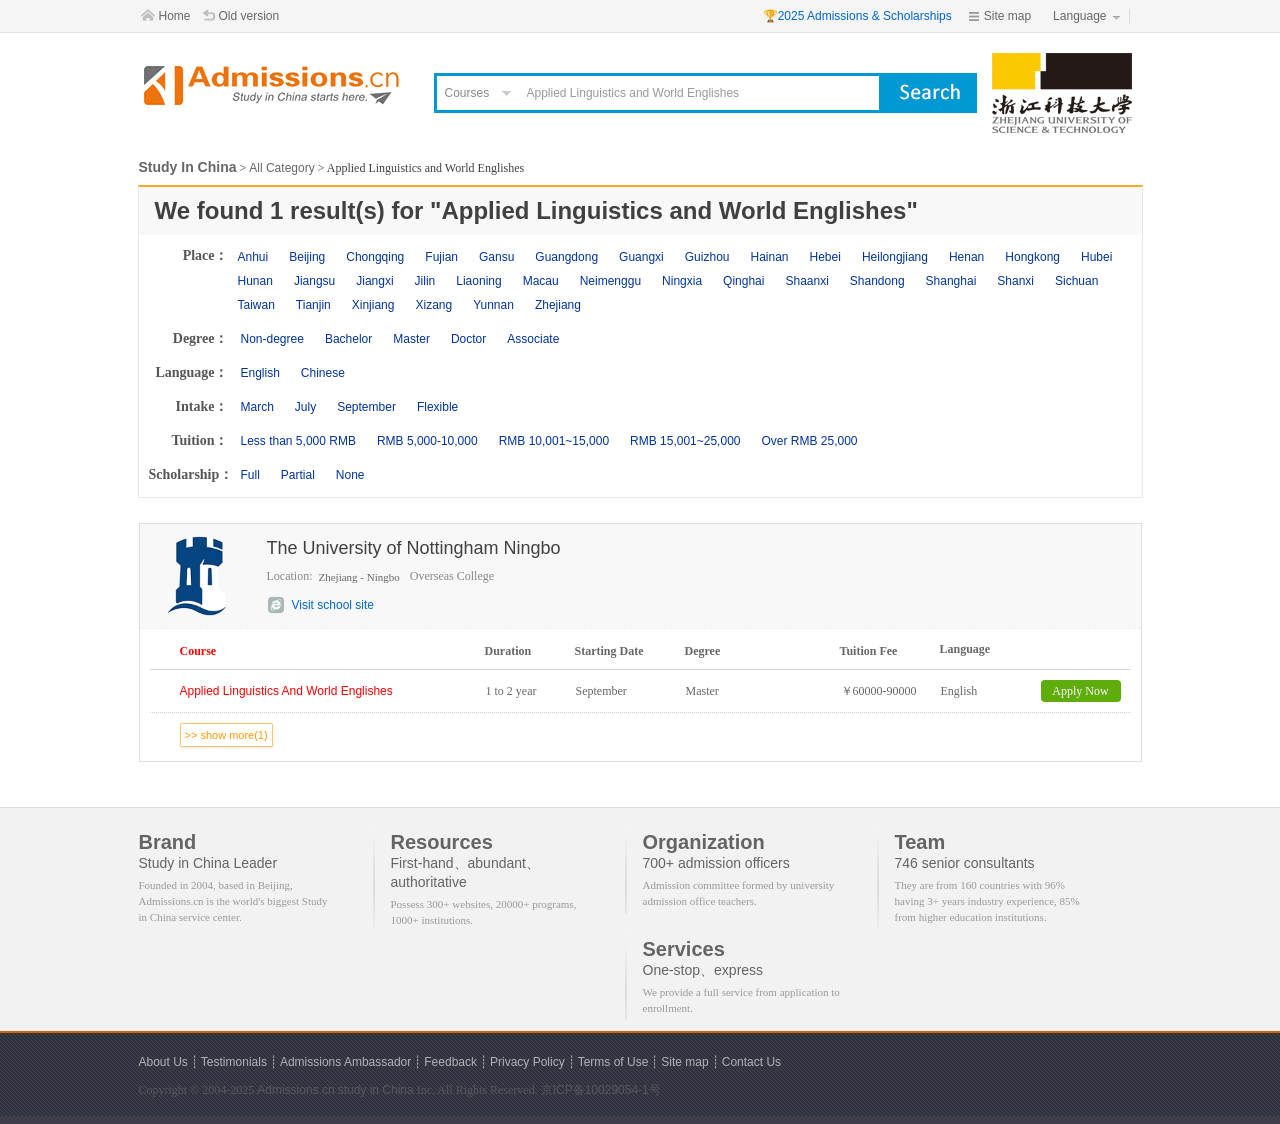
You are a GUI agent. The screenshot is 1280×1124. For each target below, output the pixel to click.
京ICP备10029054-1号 (601, 1090)
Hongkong (1032, 257)
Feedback (450, 1062)
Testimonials (234, 1062)
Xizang (433, 305)
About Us (163, 1062)
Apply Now (1080, 691)
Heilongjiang (895, 257)
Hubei (1096, 257)
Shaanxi (806, 281)
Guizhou (707, 257)
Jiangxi (374, 281)
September (366, 407)
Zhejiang (558, 305)
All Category (281, 168)
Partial (298, 475)
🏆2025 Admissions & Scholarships (857, 16)
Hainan (769, 257)
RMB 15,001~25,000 (685, 441)
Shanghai (951, 281)
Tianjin (313, 305)
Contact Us (751, 1062)
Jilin (425, 281)
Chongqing (375, 257)
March (257, 407)
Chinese (323, 373)
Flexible (437, 407)
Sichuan (1076, 281)
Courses (467, 93)
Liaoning (478, 281)
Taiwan (256, 305)
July (305, 407)
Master (411, 339)
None (350, 475)
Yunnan (493, 305)
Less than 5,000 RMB (298, 441)
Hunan (255, 281)
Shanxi (1015, 281)
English (260, 373)
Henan (966, 257)
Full (250, 475)
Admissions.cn (295, 1090)
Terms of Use (613, 1062)
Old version (249, 16)
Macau (541, 281)
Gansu (496, 257)
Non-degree (272, 339)
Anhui (253, 257)
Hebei (825, 257)
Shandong (877, 281)
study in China (376, 1090)
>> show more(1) (226, 735)
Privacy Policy (527, 1062)
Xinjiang (373, 305)
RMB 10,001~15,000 (554, 441)
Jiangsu (314, 281)
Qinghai (743, 281)
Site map (1007, 16)
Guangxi (641, 257)
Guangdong (566, 257)
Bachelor (348, 339)
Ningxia (682, 281)
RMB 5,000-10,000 (427, 441)
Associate (533, 339)
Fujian (441, 257)
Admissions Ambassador (345, 1062)
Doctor (468, 339)
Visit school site (333, 605)
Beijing (307, 257)
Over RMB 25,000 (809, 441)
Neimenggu (610, 281)
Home (175, 16)
